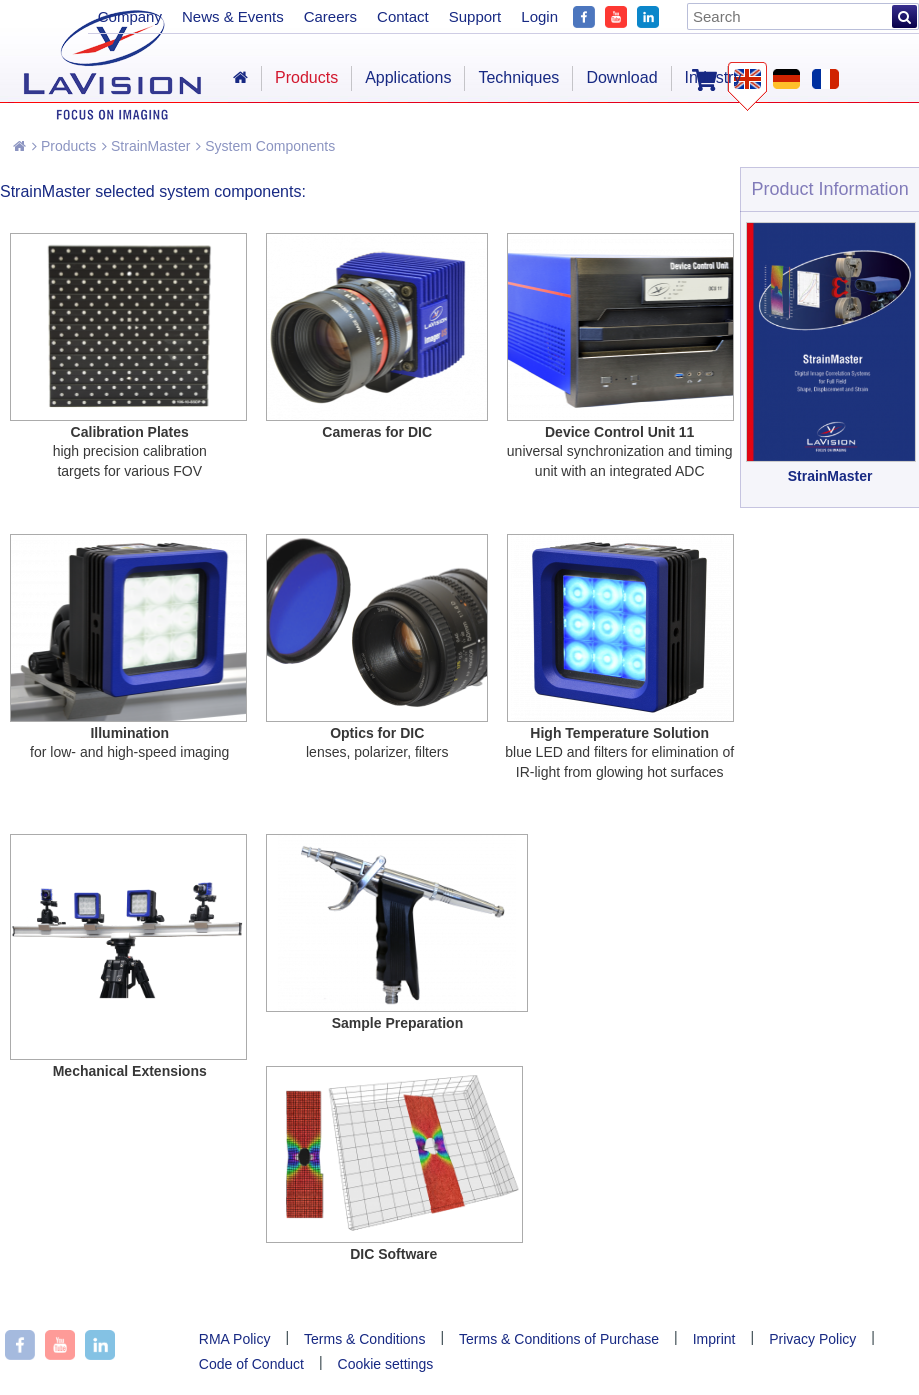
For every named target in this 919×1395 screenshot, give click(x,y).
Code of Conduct (251, 1364)
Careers (330, 16)
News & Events (233, 16)
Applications (408, 77)
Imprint (714, 1339)
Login (539, 16)
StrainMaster (146, 146)
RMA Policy (235, 1339)
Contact (403, 16)
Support (475, 16)
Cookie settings (386, 1364)
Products (64, 146)
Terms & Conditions (364, 1339)
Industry (713, 77)
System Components (265, 146)
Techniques (518, 77)
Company (130, 16)
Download (621, 77)
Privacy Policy (812, 1339)
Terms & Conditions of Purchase (559, 1339)
